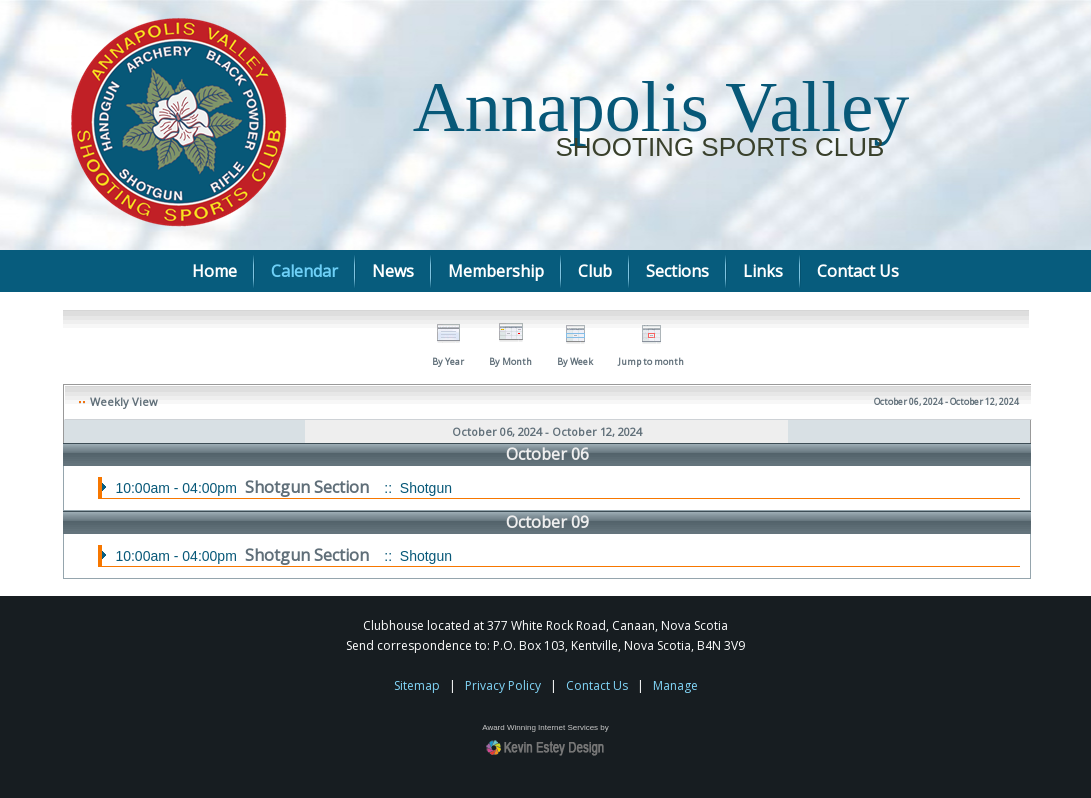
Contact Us (858, 271)
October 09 (547, 522)
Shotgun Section (309, 487)
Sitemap (417, 685)
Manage (675, 685)
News (393, 271)
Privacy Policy (503, 685)
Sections (677, 271)
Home (214, 271)
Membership (496, 271)
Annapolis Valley (661, 107)
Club (595, 271)
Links (763, 271)
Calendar (304, 271)
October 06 (547, 454)
